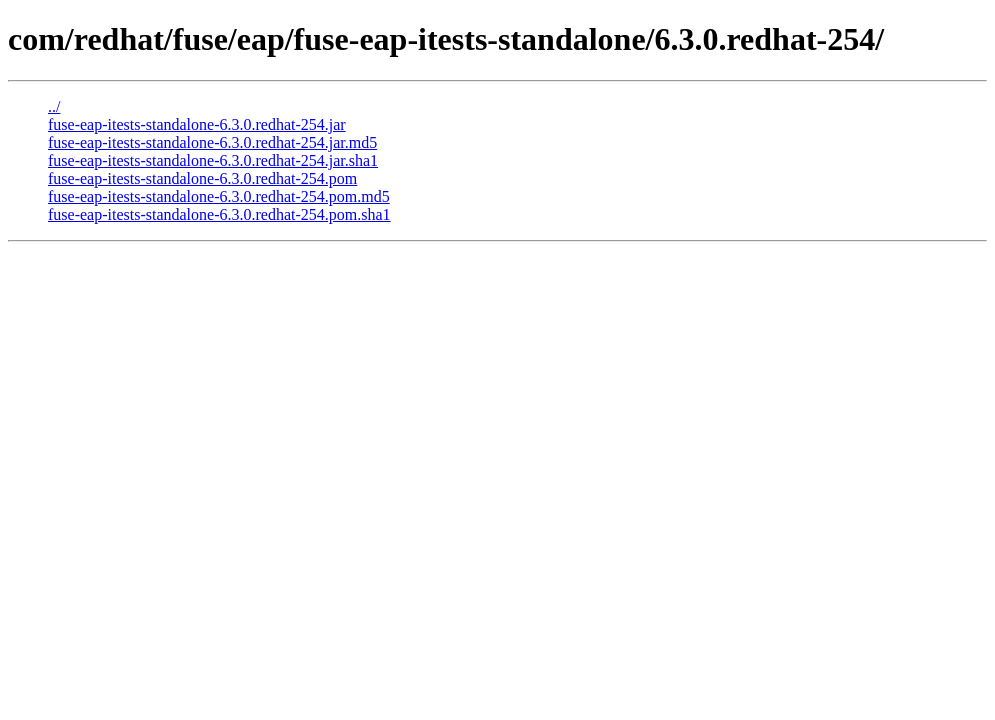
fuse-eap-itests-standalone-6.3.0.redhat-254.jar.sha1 (213, 160)
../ (54, 106)
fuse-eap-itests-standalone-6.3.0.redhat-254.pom (202, 178)
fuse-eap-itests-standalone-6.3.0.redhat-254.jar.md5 (212, 142)
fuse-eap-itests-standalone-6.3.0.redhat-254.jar (197, 124)
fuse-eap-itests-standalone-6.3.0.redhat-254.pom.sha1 (219, 214)
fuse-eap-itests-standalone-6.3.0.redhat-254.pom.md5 (219, 196)
